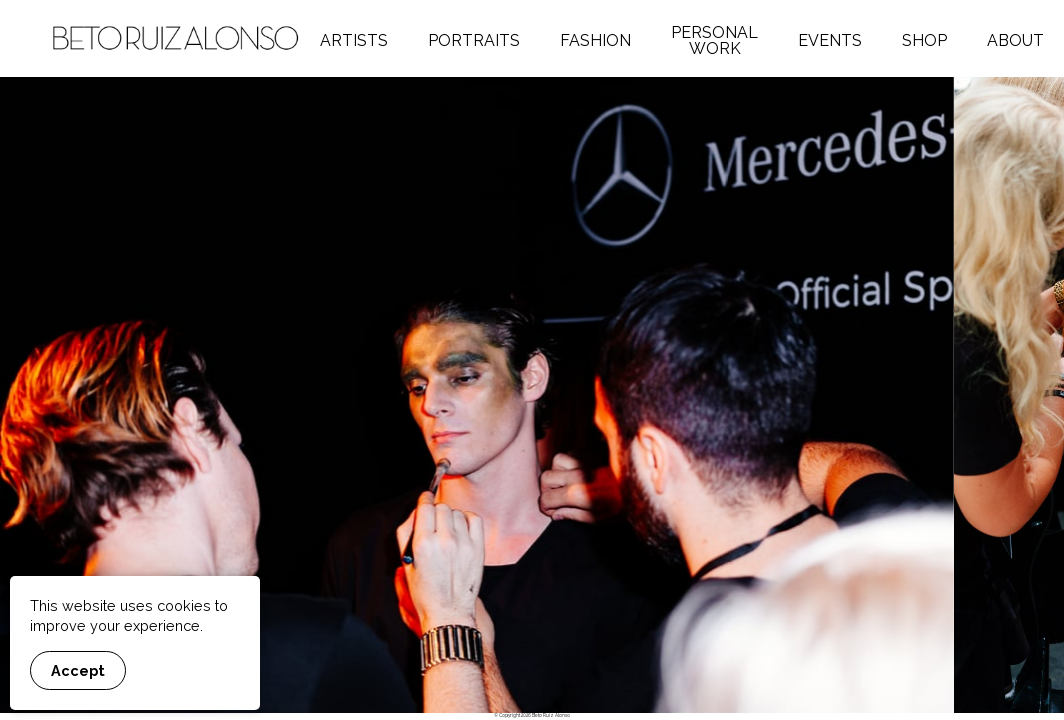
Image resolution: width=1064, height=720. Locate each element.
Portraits (474, 40)
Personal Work (714, 40)
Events (830, 40)
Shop (924, 40)
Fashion (595, 40)
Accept (78, 670)
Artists (354, 40)
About (1015, 40)
